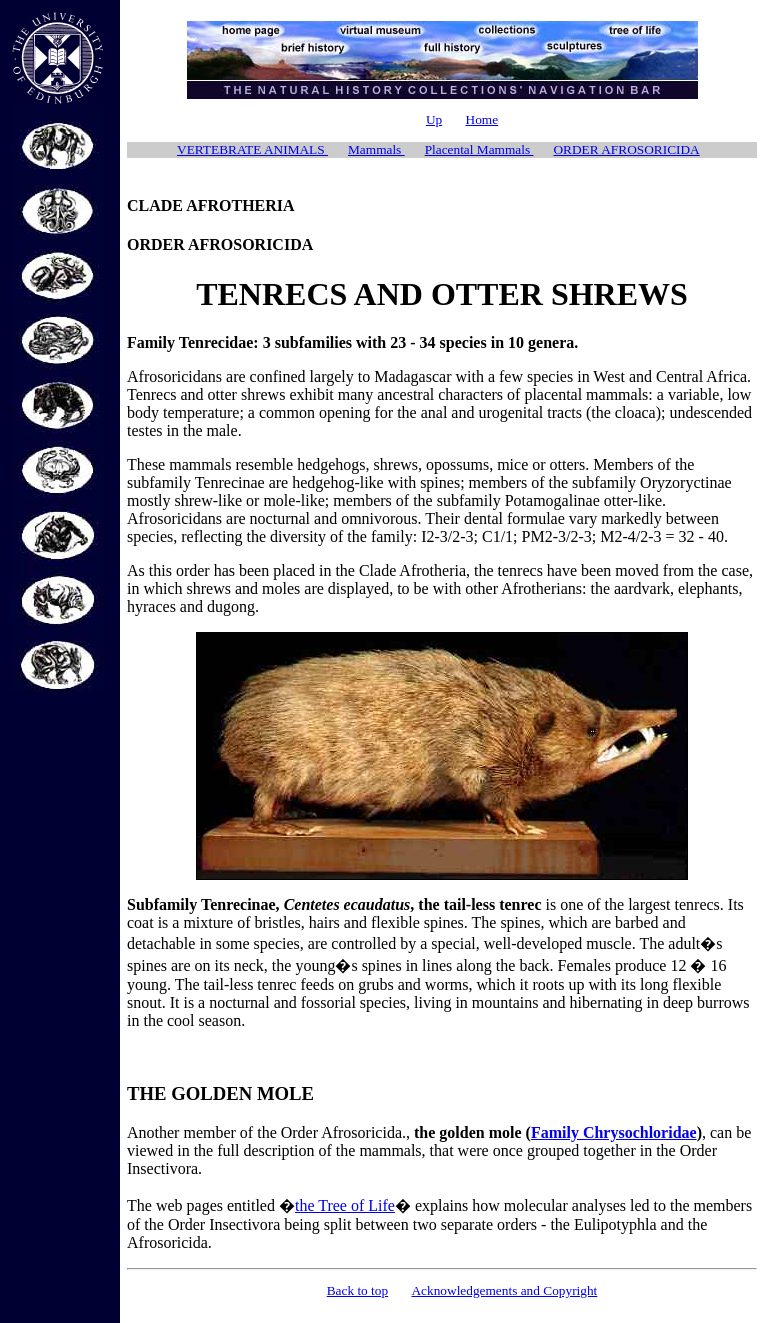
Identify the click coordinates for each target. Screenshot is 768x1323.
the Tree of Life (345, 1205)
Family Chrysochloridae (614, 1132)
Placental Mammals (479, 149)
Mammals (376, 149)
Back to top (357, 1290)
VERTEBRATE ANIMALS (252, 149)
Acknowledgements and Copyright (504, 1290)
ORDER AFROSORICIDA (626, 149)
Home (482, 119)
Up (434, 119)
